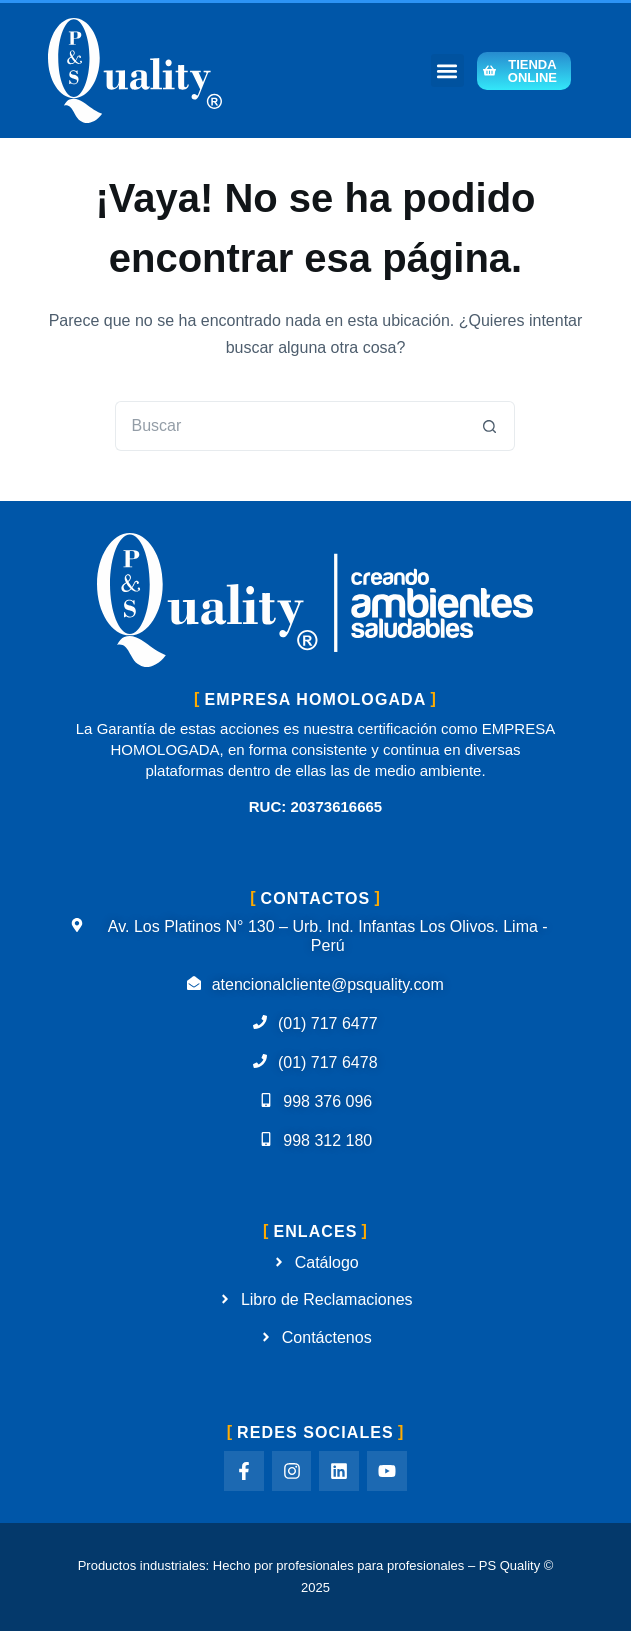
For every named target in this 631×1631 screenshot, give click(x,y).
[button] (447, 70)
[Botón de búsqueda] (490, 426)
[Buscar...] (290, 426)
